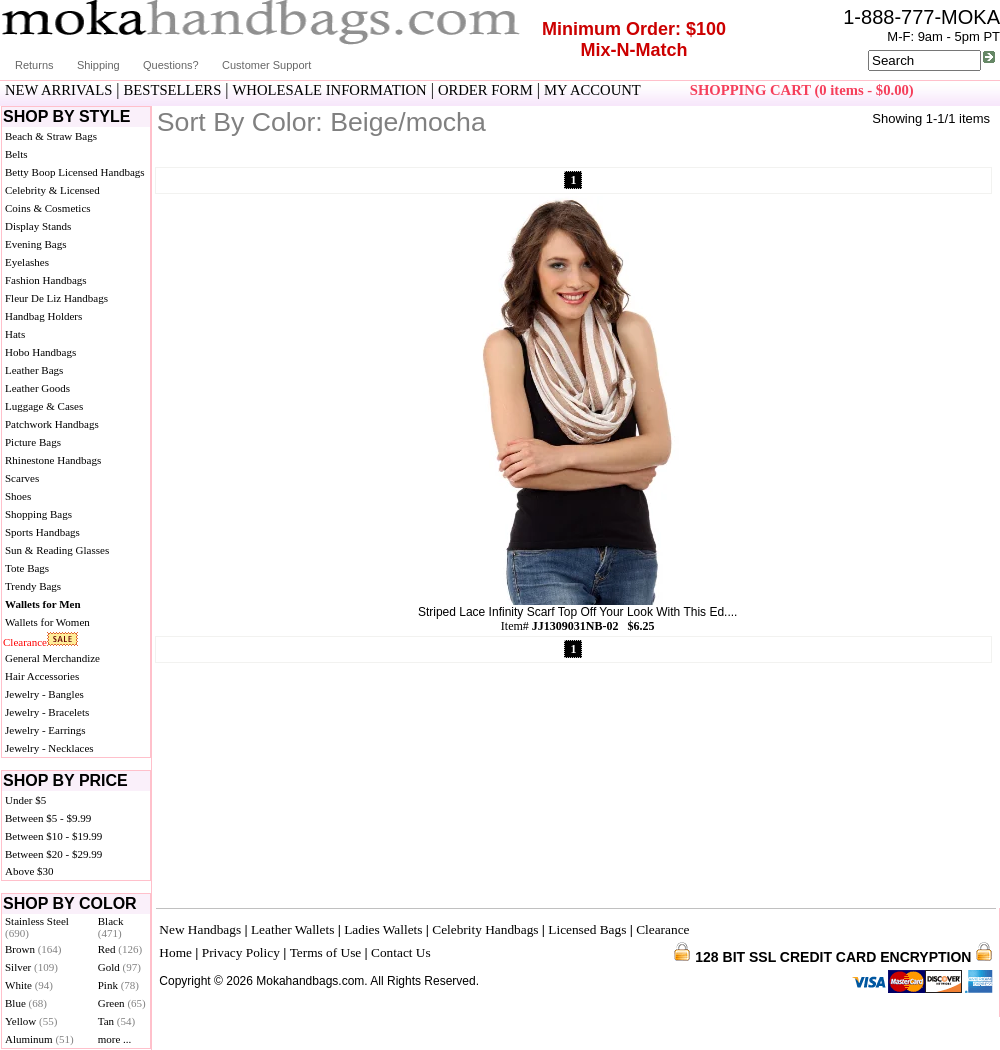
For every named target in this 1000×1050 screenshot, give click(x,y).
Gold (119, 967)
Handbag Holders (43, 316)
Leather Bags (34, 370)
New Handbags (200, 929)
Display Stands (38, 226)
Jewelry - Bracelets (47, 712)
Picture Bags (33, 442)
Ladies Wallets (383, 929)
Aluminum (39, 1039)
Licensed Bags (587, 929)
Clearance (25, 642)
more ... (115, 1039)
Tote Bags (27, 568)
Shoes (18, 496)
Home (175, 952)
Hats (15, 334)
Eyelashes (27, 262)
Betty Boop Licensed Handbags (75, 172)
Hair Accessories (42, 676)
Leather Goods (37, 388)
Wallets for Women (47, 622)
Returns (34, 65)
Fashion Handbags (46, 280)
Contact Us (401, 952)
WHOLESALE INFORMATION (330, 90)
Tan (116, 1021)
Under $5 (25, 800)
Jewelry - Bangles (44, 694)
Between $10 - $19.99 (53, 836)
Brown (33, 949)
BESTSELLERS (173, 90)
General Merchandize (52, 658)
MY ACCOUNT (592, 90)
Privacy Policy (241, 952)
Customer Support (266, 65)
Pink (118, 985)
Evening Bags (35, 244)
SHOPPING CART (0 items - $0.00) (802, 90)
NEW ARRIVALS (58, 90)
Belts (16, 154)
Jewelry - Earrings (45, 730)
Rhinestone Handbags (53, 460)
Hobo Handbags (40, 352)
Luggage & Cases (44, 406)
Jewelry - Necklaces (49, 748)
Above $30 (29, 871)
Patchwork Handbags (52, 424)
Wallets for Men (43, 604)
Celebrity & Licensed (52, 190)
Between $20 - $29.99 (53, 854)
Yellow (31, 1021)
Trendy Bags (33, 586)
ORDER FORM (485, 90)
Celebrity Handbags (485, 929)
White (29, 985)
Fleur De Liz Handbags (56, 298)
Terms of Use (326, 952)
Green (122, 1003)
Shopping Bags (38, 514)
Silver (31, 967)
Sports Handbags (42, 532)
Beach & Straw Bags (51, 136)
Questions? (171, 65)
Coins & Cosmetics (48, 208)
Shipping (98, 65)
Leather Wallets (292, 929)
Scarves (22, 478)
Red (120, 949)
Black (111, 927)
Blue (26, 1003)
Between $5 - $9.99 (48, 818)
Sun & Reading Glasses (57, 550)
